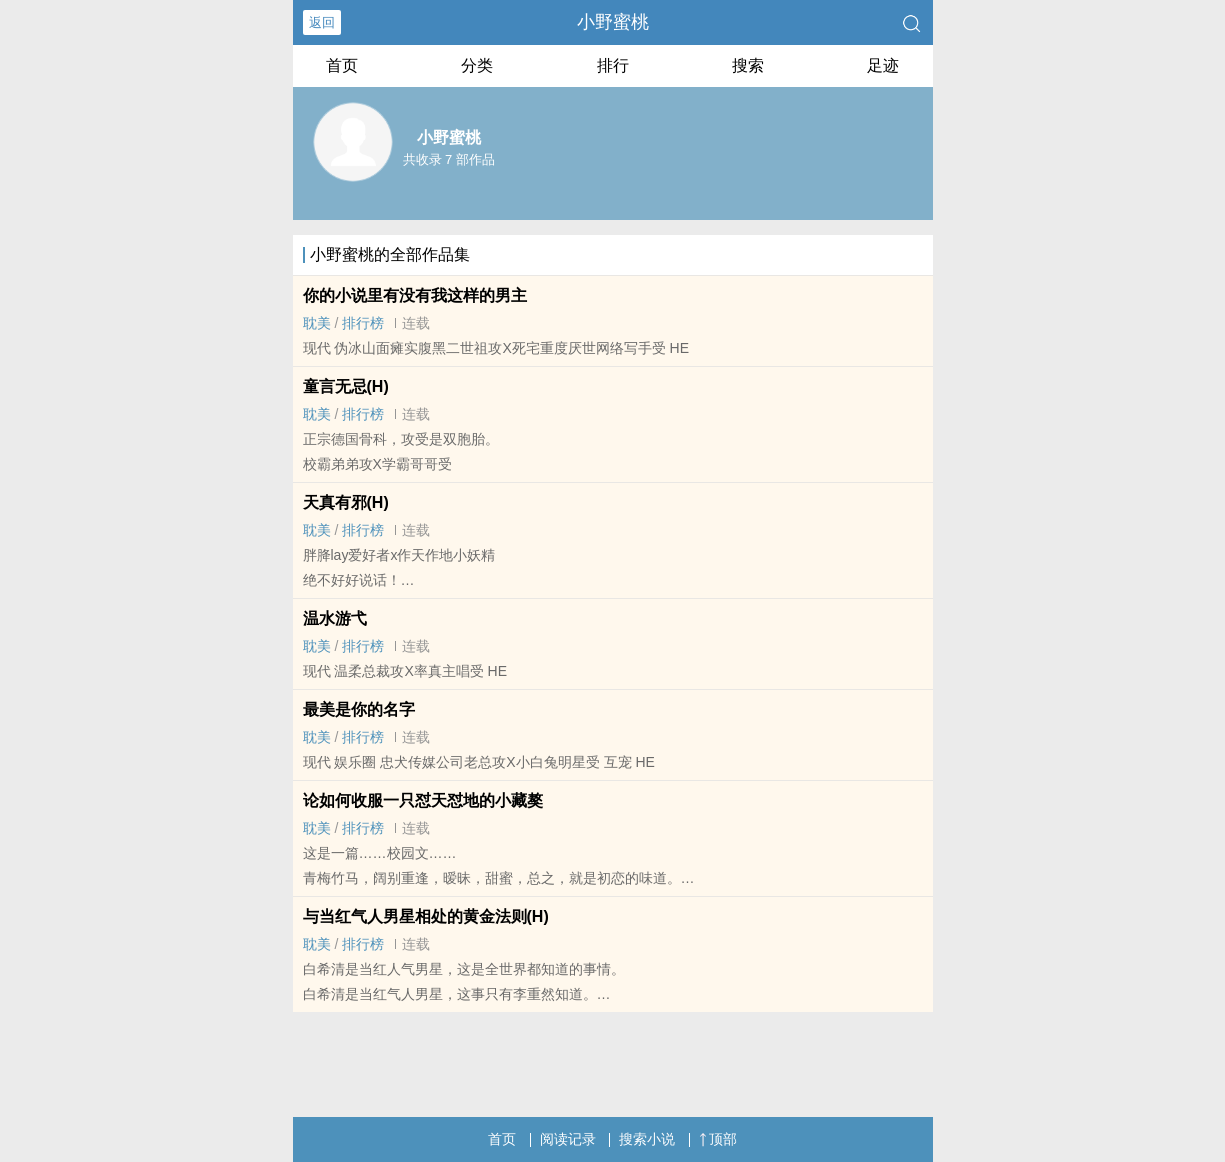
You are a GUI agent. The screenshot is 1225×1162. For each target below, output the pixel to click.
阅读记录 (568, 1139)
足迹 (883, 65)
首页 (342, 65)
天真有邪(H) (346, 502)
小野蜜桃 (613, 22)
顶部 (718, 1139)
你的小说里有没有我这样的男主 (415, 295)
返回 (322, 22)
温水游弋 (335, 618)
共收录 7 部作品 (449, 159)
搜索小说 (647, 1139)
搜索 (748, 65)
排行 (613, 65)
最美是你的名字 (359, 709)
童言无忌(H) (346, 386)
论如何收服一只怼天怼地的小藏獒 (423, 800)
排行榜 (363, 323)
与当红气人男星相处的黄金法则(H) (426, 916)
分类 (477, 65)
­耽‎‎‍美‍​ (317, 323)
